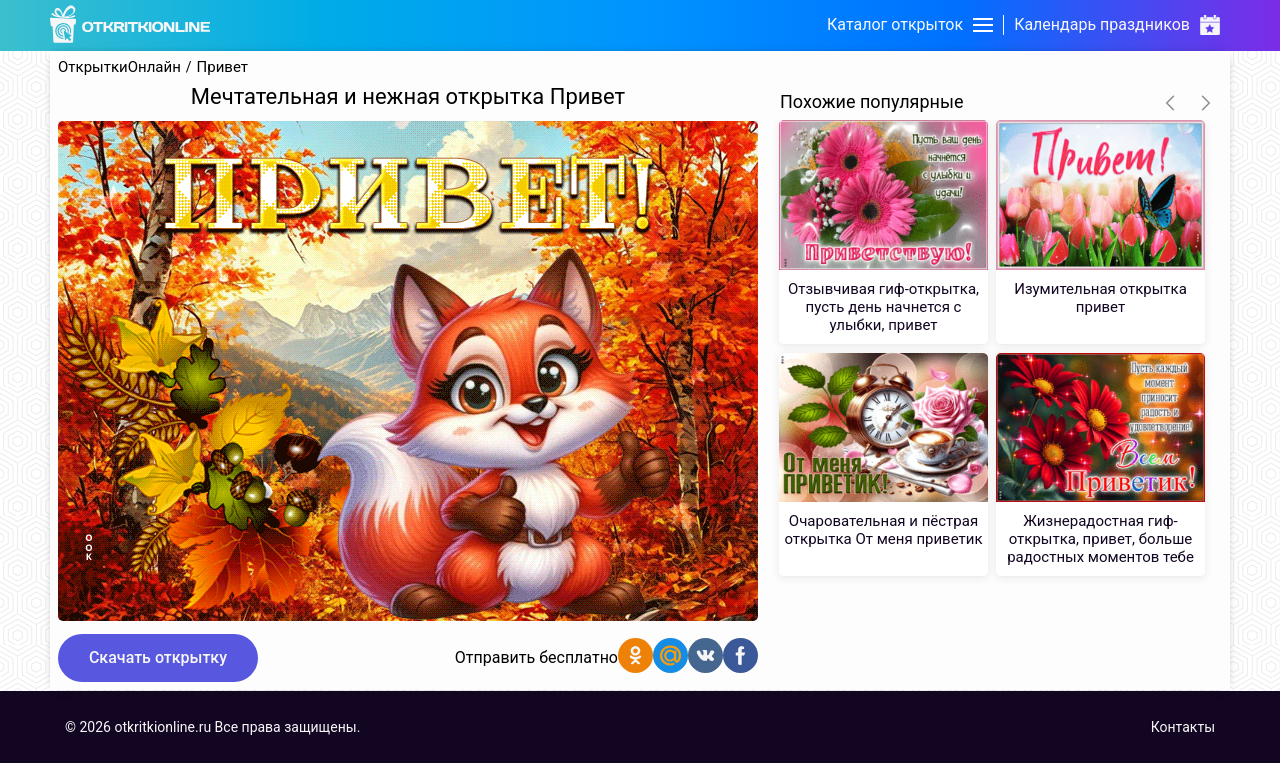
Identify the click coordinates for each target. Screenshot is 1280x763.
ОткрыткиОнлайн (119, 67)
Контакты (1183, 727)
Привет (222, 67)
